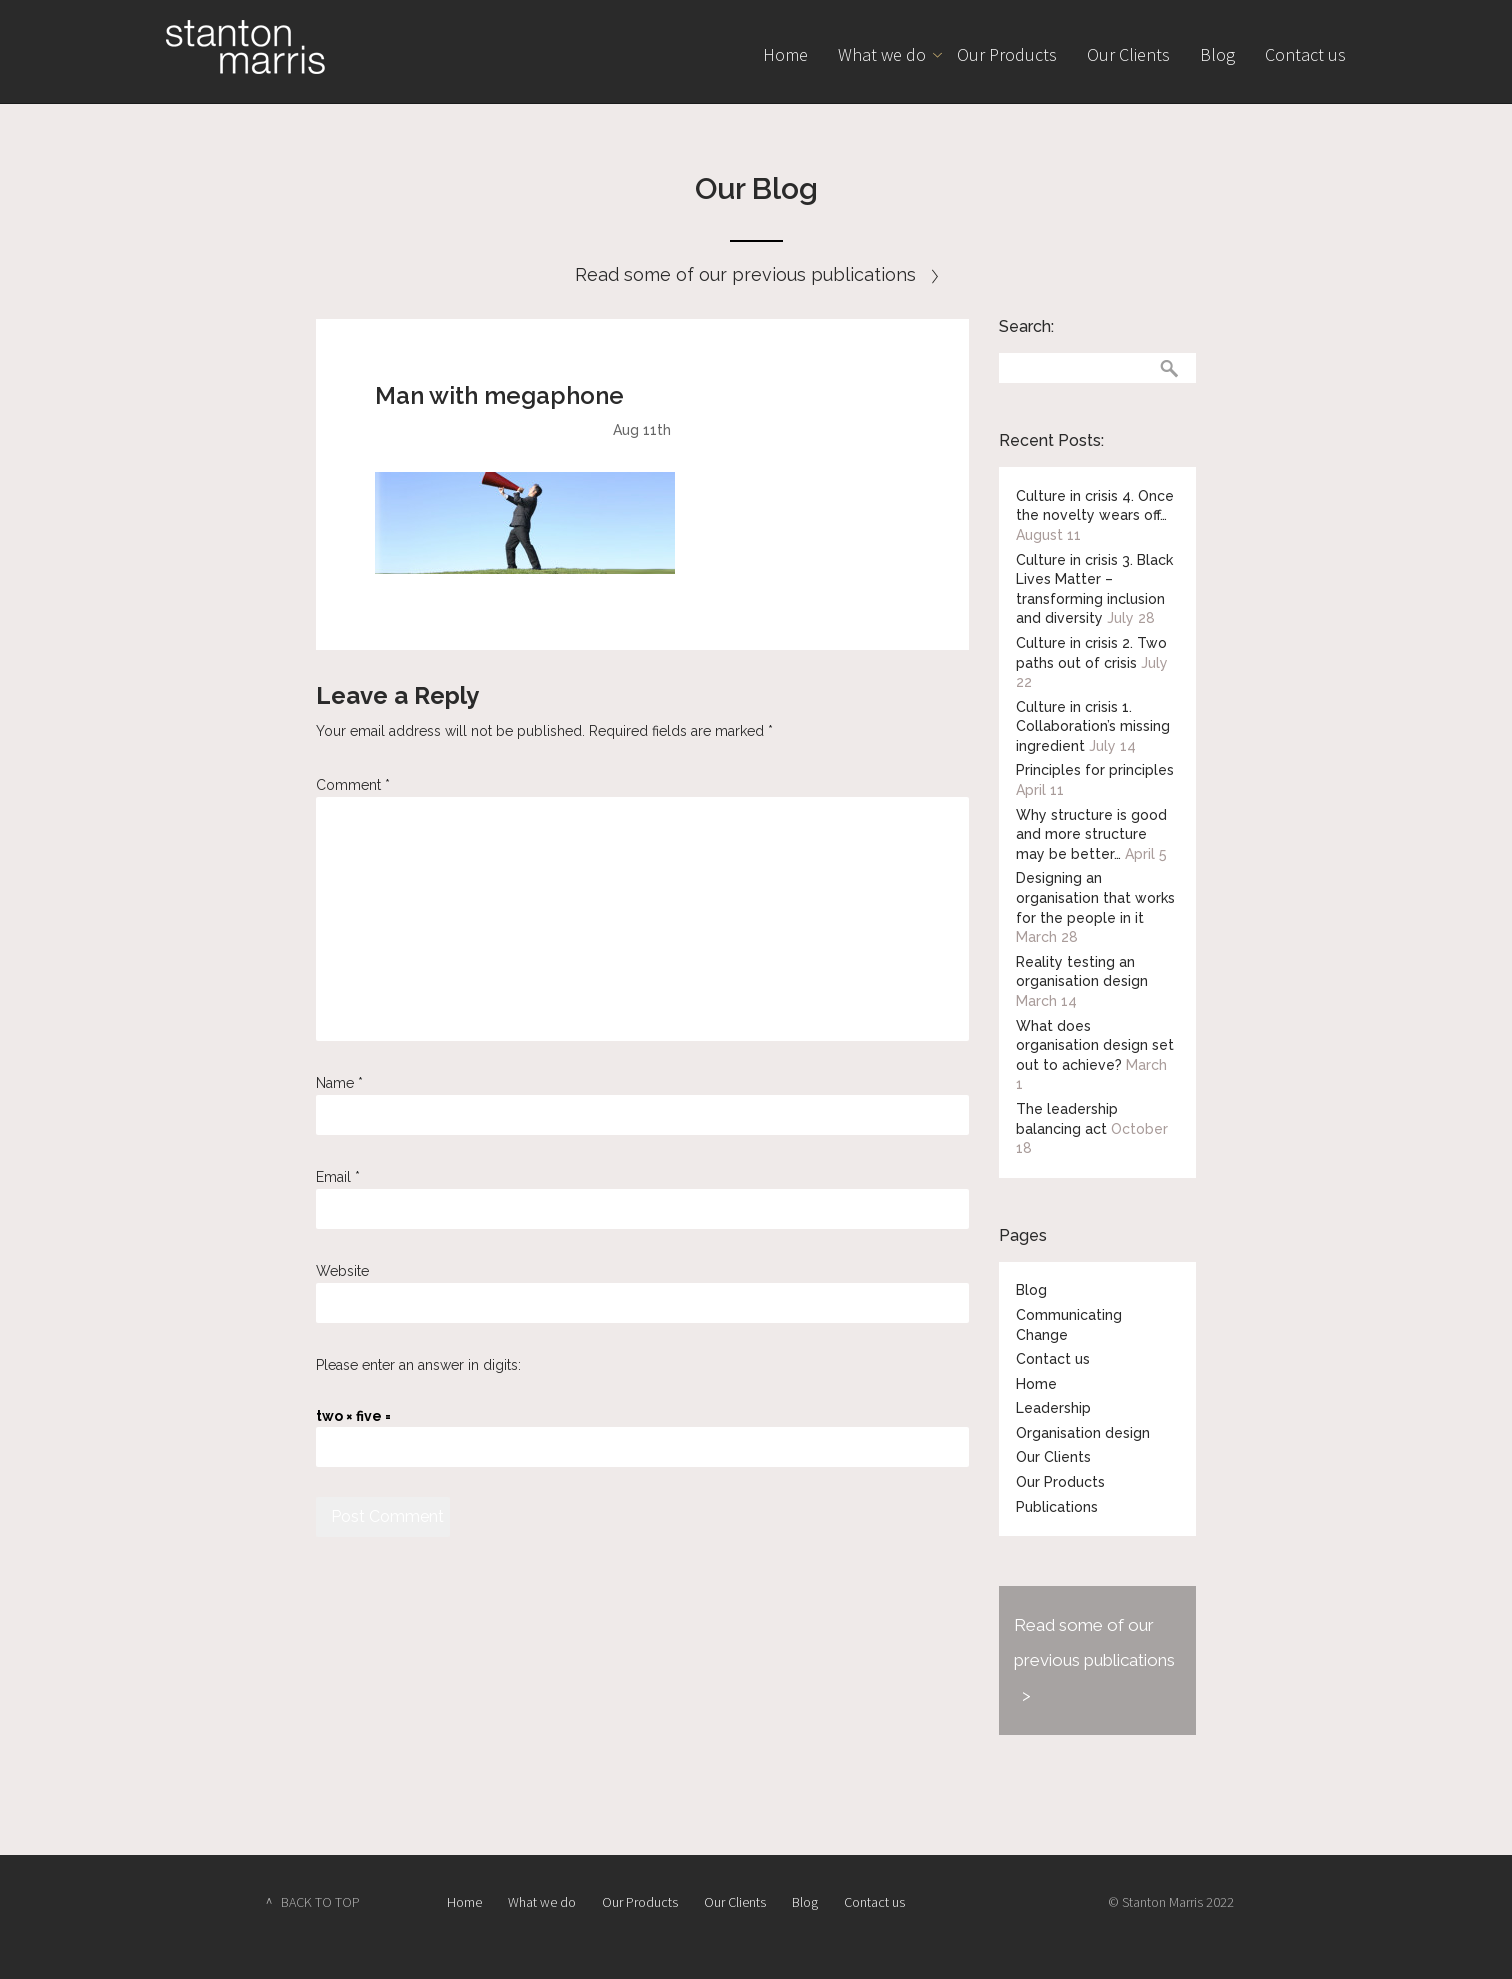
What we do (882, 54)
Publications (1057, 1507)
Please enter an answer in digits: (418, 1365)
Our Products (1007, 54)
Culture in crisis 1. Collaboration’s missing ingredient (1093, 726)
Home (785, 54)
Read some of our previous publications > (1094, 1660)
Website (342, 1271)
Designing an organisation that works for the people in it (1095, 897)
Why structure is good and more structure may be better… (1091, 834)
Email (338, 1177)
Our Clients (1128, 54)
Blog (1217, 54)
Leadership (1053, 1408)
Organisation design (1083, 1433)
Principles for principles (1095, 770)
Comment (353, 785)
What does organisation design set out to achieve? (1095, 1045)
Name (339, 1083)
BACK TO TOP (320, 1902)
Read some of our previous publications (756, 274)
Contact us (1305, 54)
